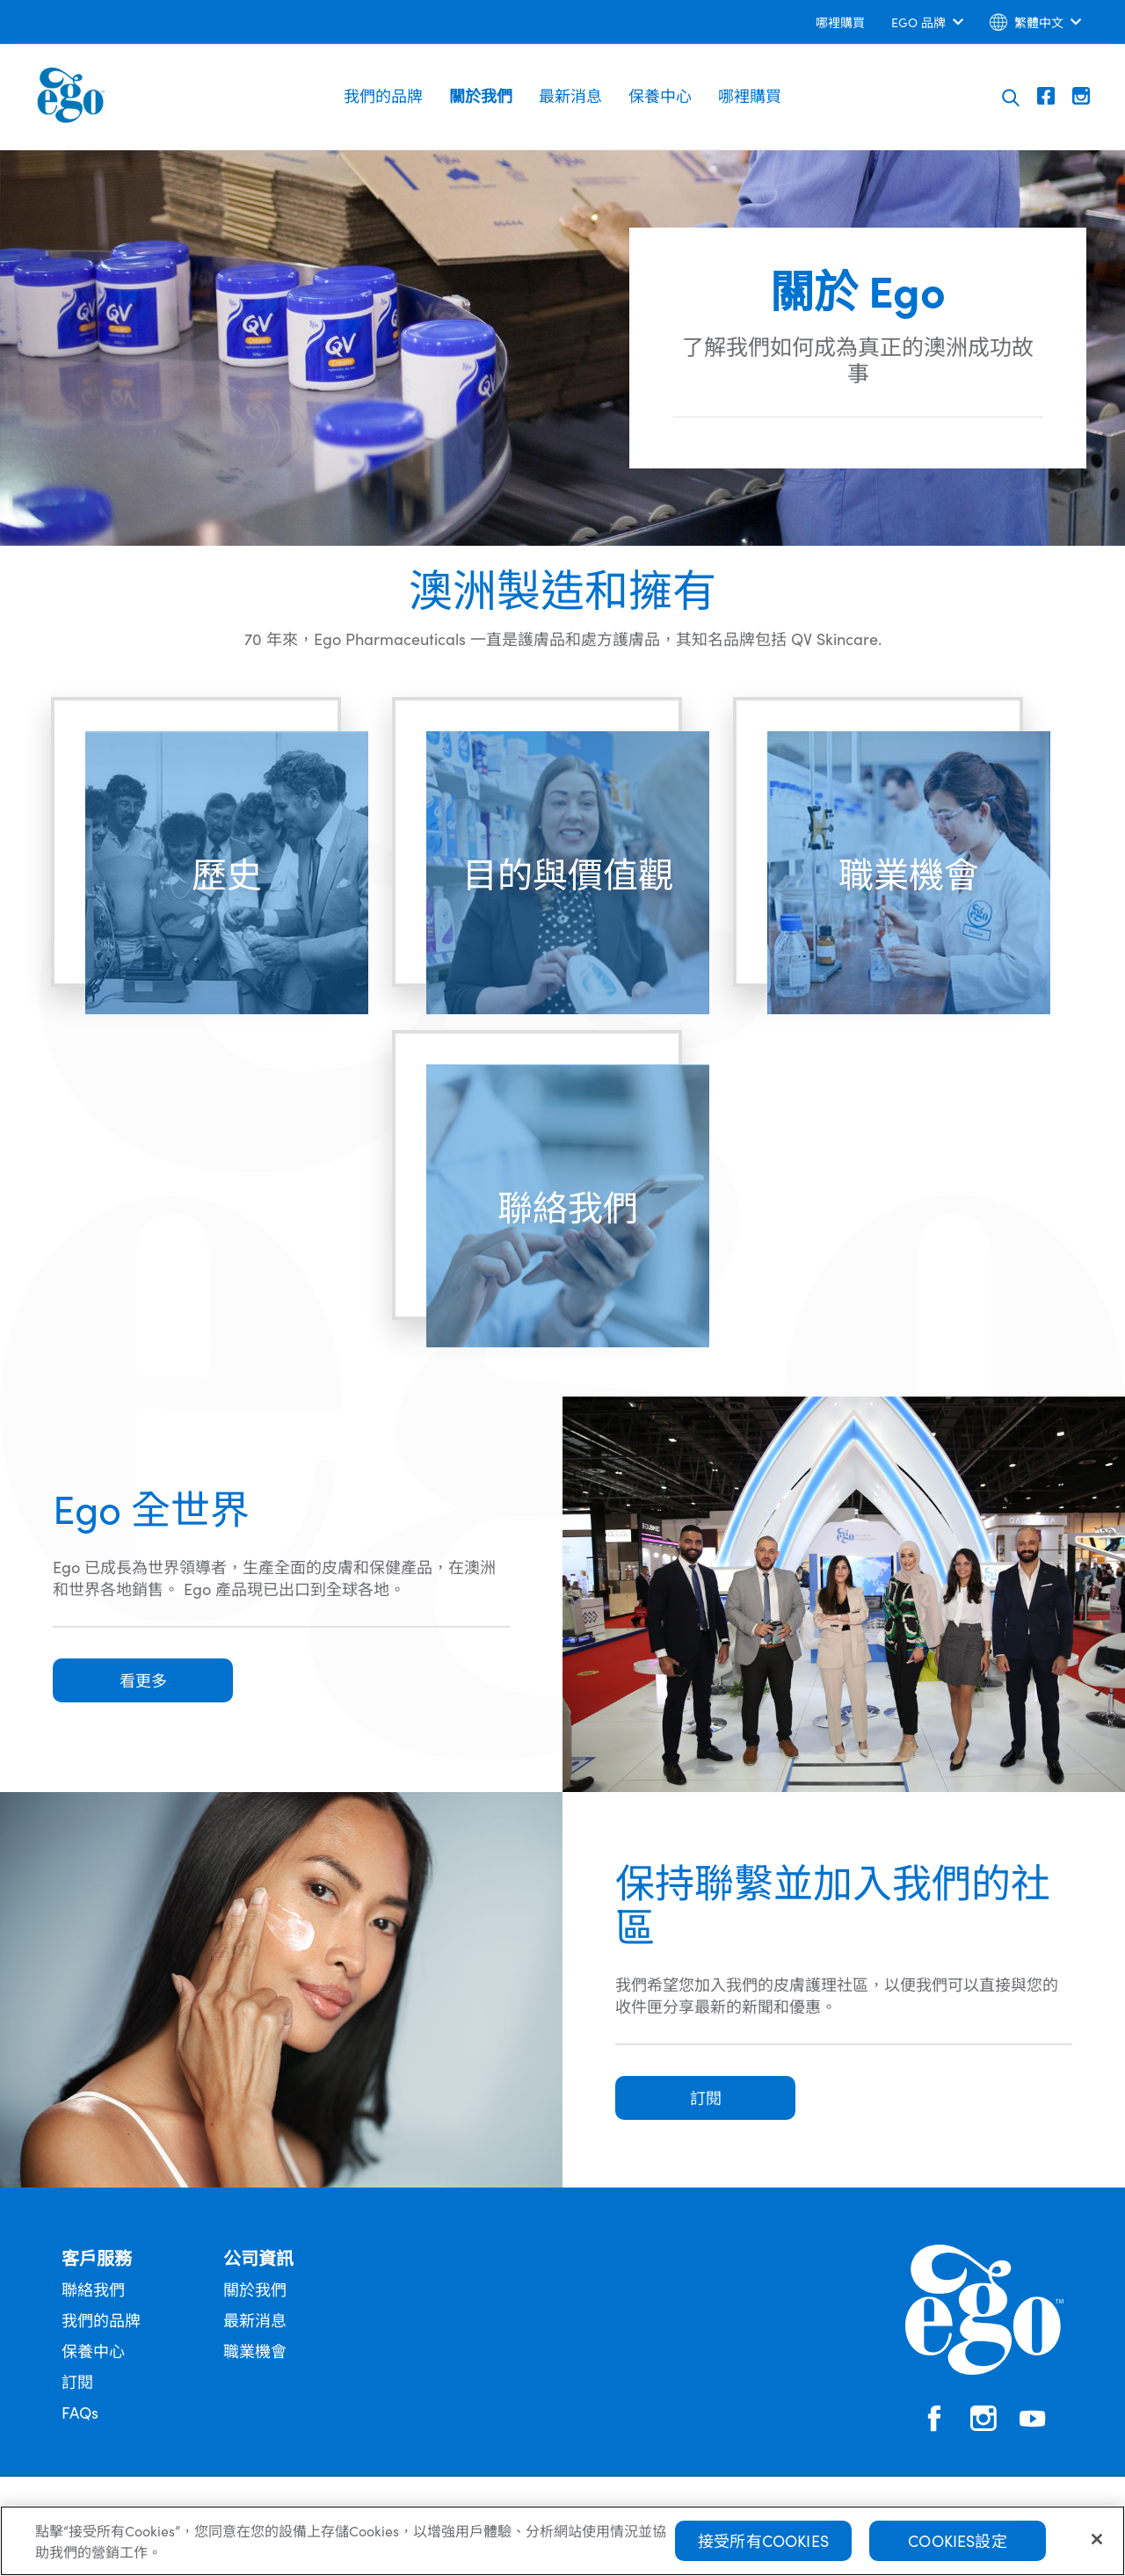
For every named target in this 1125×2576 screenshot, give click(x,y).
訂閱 (77, 2381)
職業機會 (255, 2351)
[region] (562, 2541)
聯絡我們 (93, 2289)
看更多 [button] (143, 1680)
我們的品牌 (383, 95)
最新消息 (570, 95)
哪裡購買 (749, 95)
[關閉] (1097, 2539)
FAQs (80, 2412)
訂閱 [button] (706, 2097)
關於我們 (480, 95)
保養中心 (660, 95)
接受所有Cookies (763, 2540)
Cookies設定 (957, 2540)
